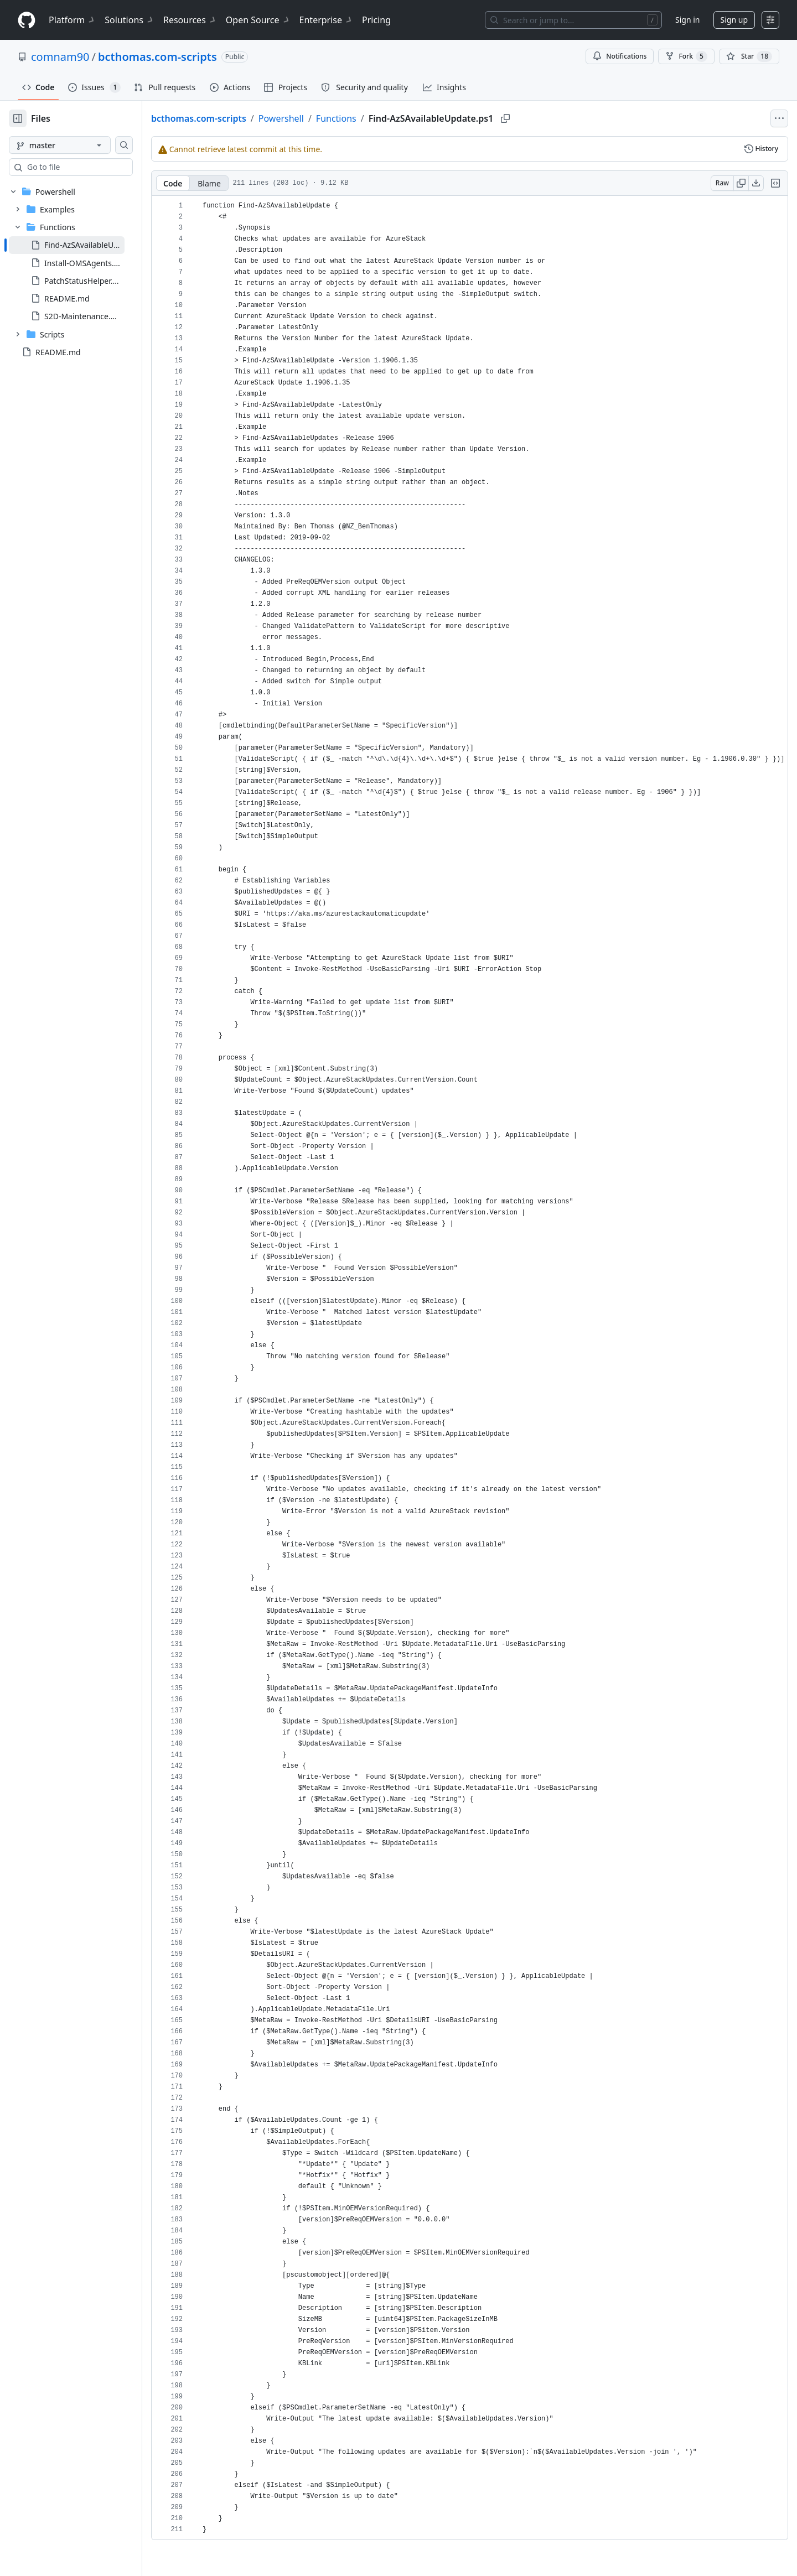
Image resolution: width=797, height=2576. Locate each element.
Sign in (687, 19)
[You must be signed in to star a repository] (749, 56)
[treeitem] (84, 245)
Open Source (258, 20)
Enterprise (326, 20)
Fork (686, 56)
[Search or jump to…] (573, 20)
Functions (371, 118)
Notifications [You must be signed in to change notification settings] (619, 56)
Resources (190, 20)
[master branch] (77, 145)
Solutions (129, 20)
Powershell (316, 118)
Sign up (734, 19)
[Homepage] (26, 20)
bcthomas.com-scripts (157, 56)
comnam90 (60, 56)
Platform (72, 20)
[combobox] (93, 167)
